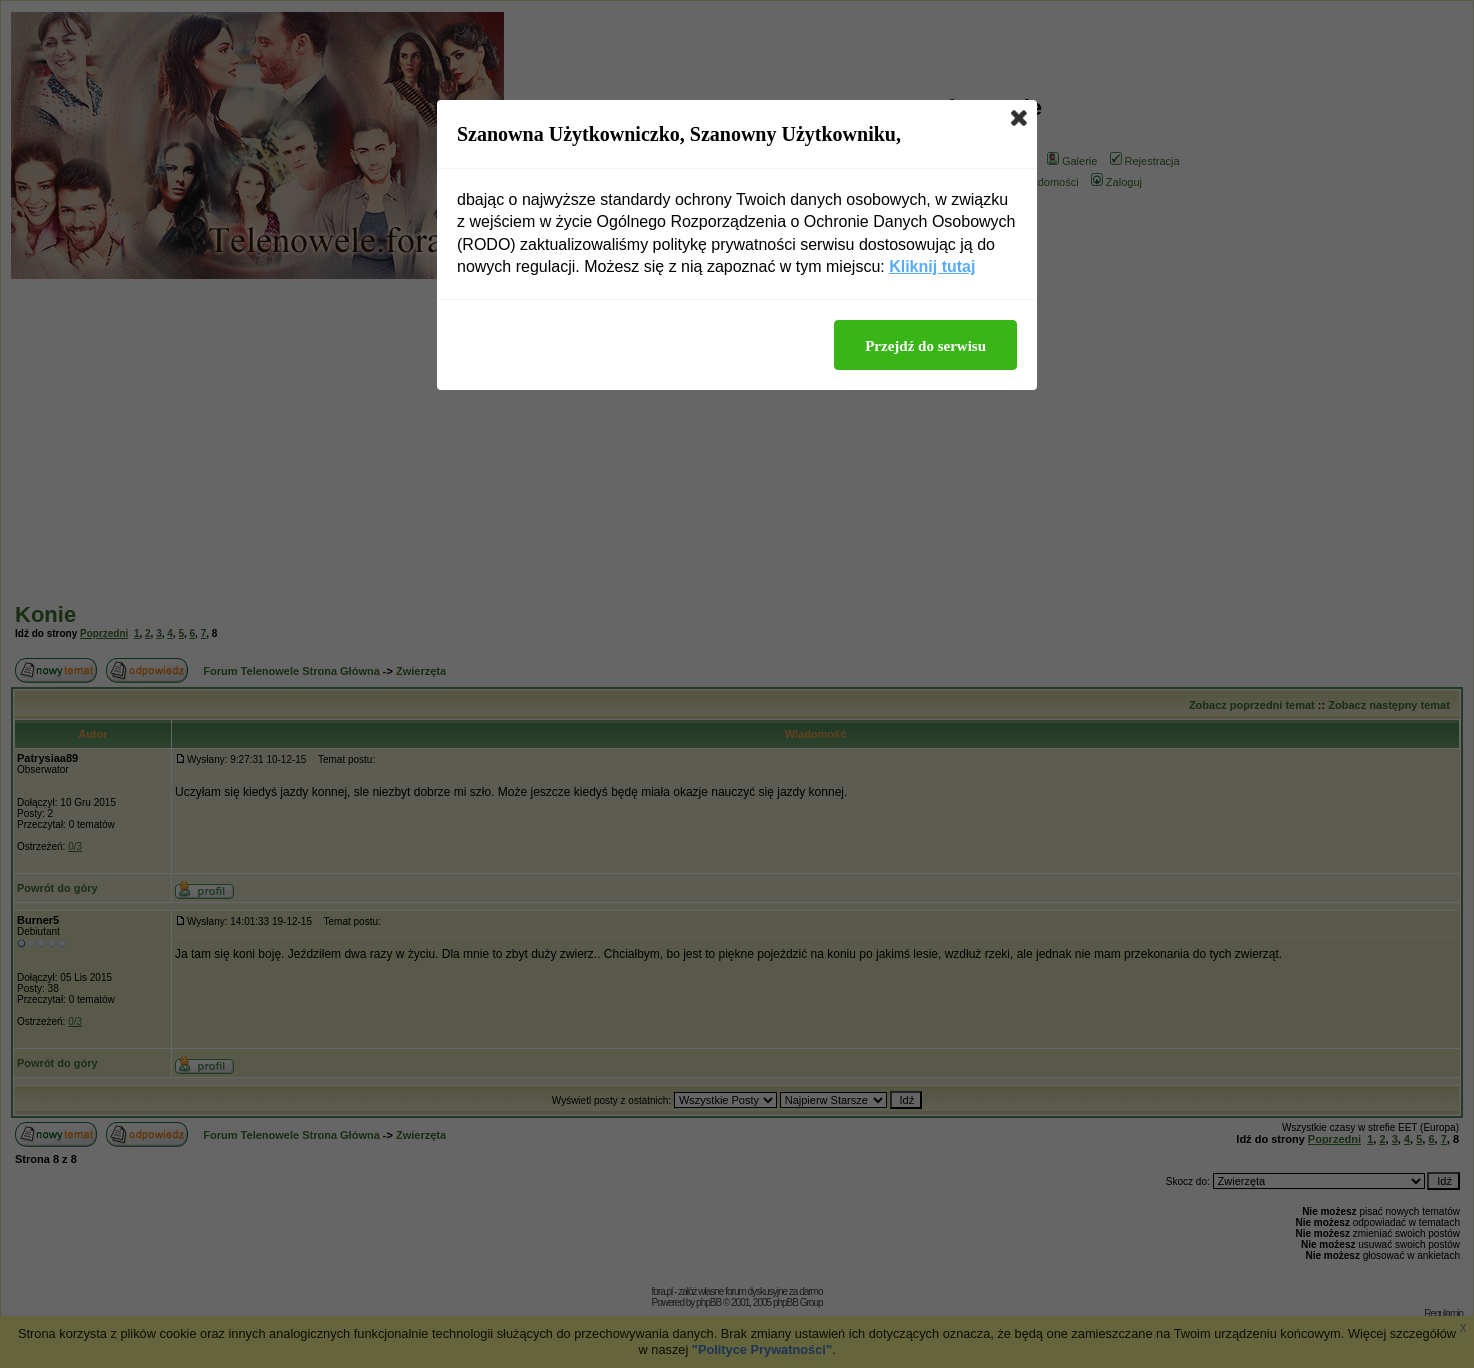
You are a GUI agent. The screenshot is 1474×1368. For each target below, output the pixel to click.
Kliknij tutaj (932, 266)
